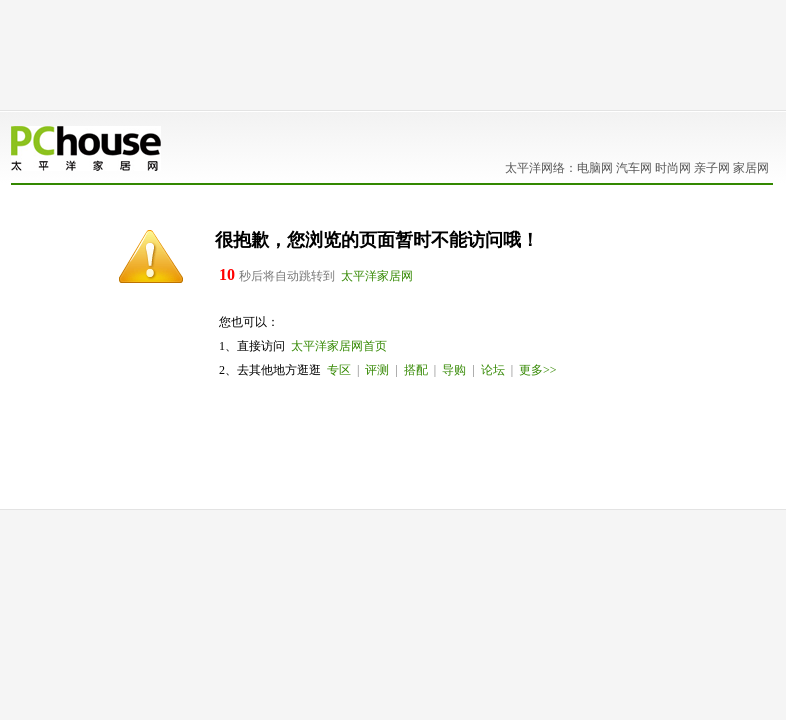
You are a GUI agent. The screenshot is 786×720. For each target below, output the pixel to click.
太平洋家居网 (377, 276)
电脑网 (595, 168)
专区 (339, 370)
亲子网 (712, 168)
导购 (454, 370)
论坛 (493, 370)
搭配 (416, 370)
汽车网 (634, 168)
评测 (377, 370)
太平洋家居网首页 (339, 346)
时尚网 (673, 168)
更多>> (538, 370)
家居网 (751, 168)
